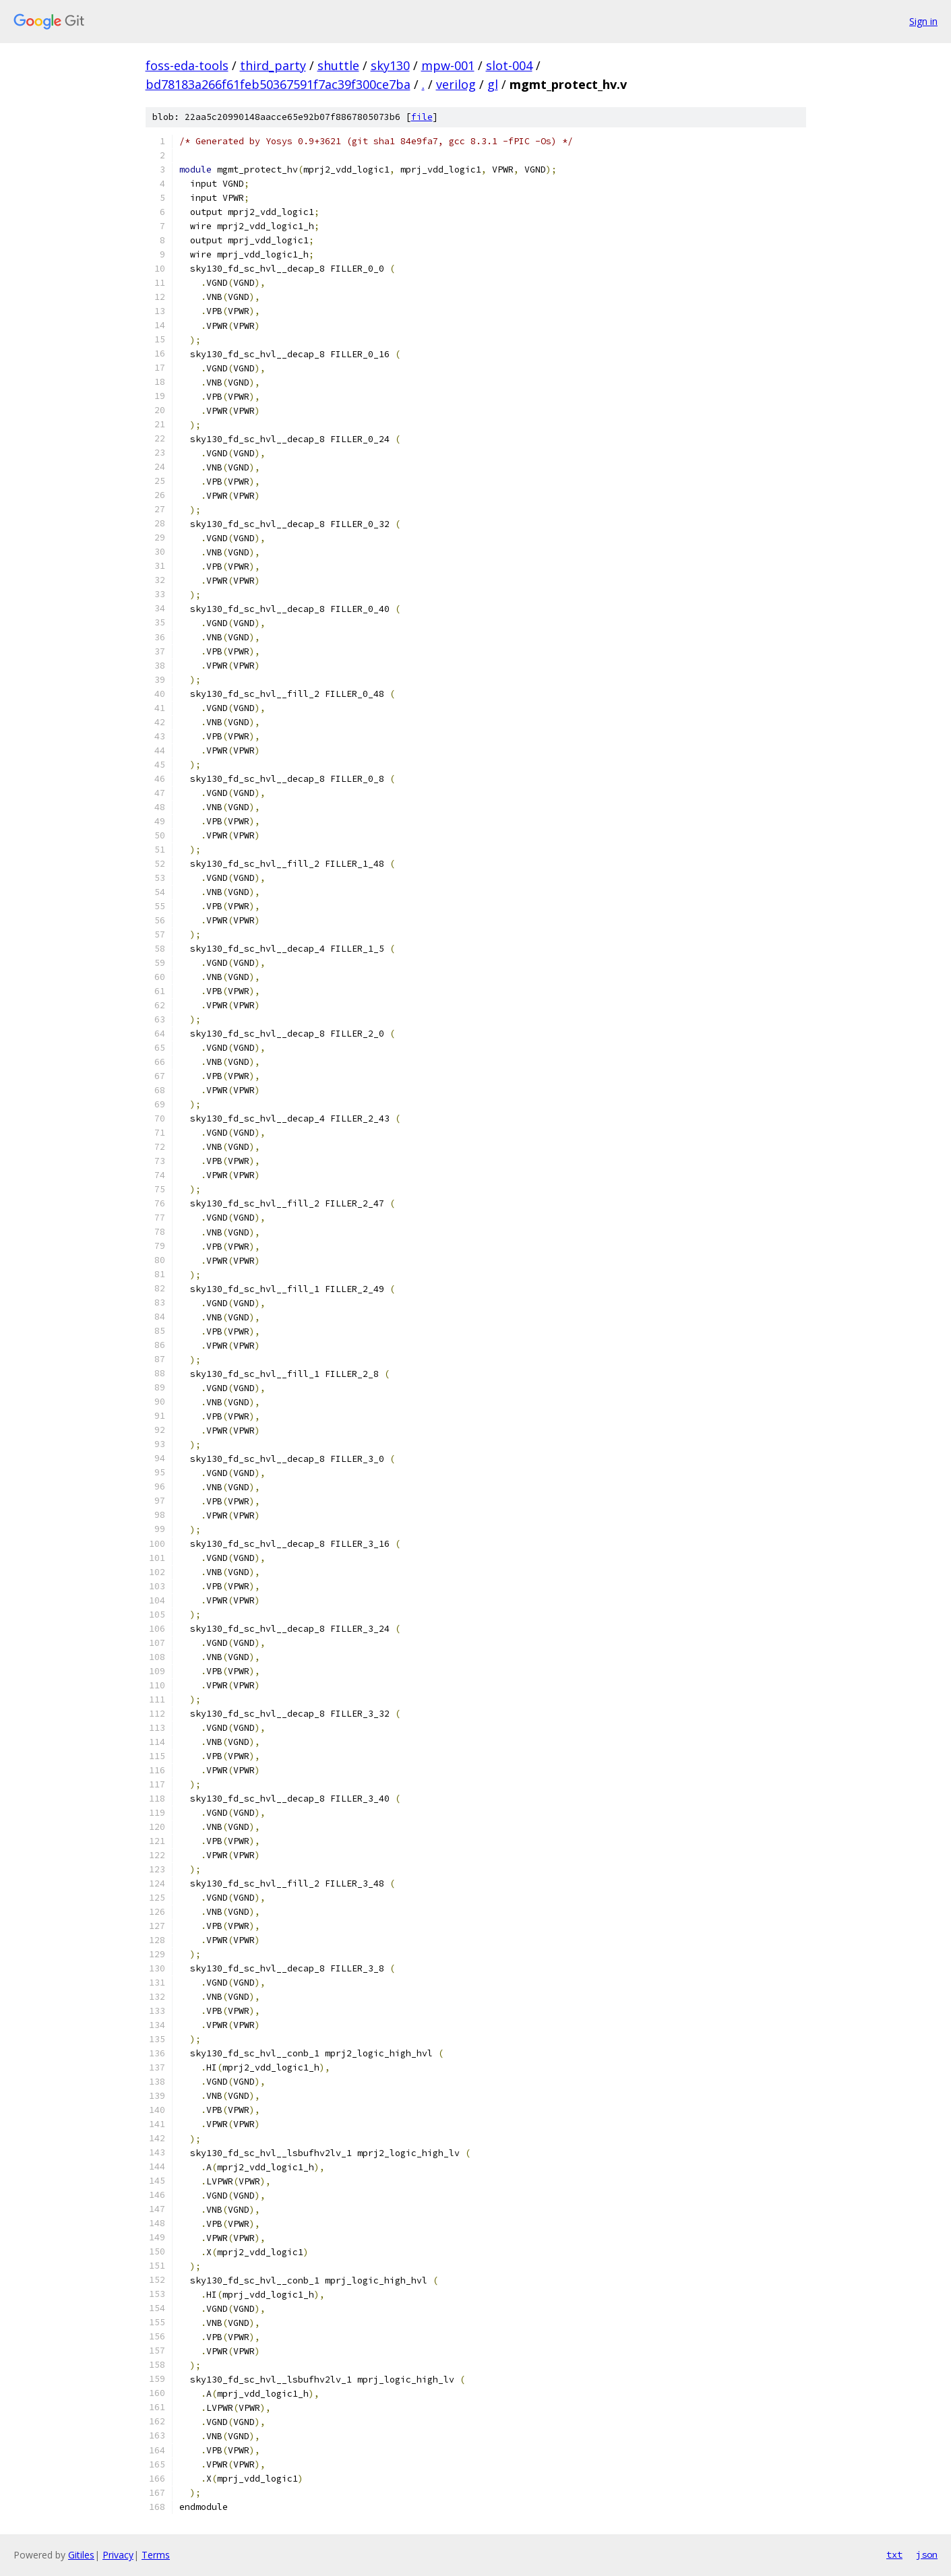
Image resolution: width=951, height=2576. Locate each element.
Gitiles (81, 2554)
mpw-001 (447, 65)
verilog (456, 84)
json (927, 2554)
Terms (156, 2554)
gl (492, 84)
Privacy (117, 2554)
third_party (273, 65)
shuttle (338, 65)
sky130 (390, 65)
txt (894, 2554)
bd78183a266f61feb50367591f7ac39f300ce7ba (278, 84)
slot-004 (509, 65)
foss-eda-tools (187, 65)
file (422, 117)
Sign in (923, 21)
